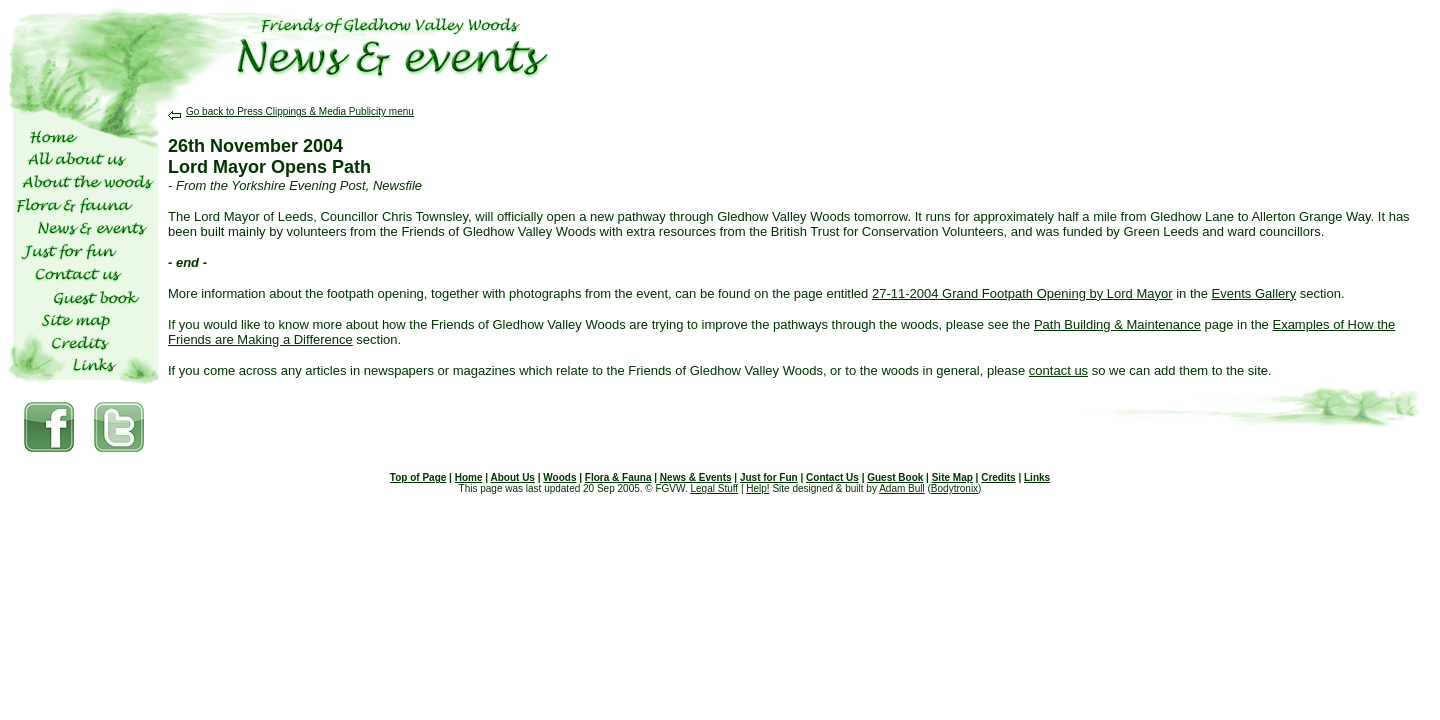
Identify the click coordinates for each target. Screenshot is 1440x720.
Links (1037, 477)
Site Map (952, 477)
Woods (559, 477)
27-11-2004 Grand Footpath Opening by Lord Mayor (1022, 293)
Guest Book (895, 477)
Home (469, 477)
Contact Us (832, 477)
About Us (512, 477)
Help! (757, 488)
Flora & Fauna (618, 477)
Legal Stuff (714, 488)
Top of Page (418, 477)
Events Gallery (1254, 293)
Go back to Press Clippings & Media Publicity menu (291, 111)
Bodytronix (954, 488)
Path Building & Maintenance (1117, 324)
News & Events (696, 477)
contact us (1058, 370)
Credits (998, 477)
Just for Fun (769, 477)
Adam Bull (902, 488)
